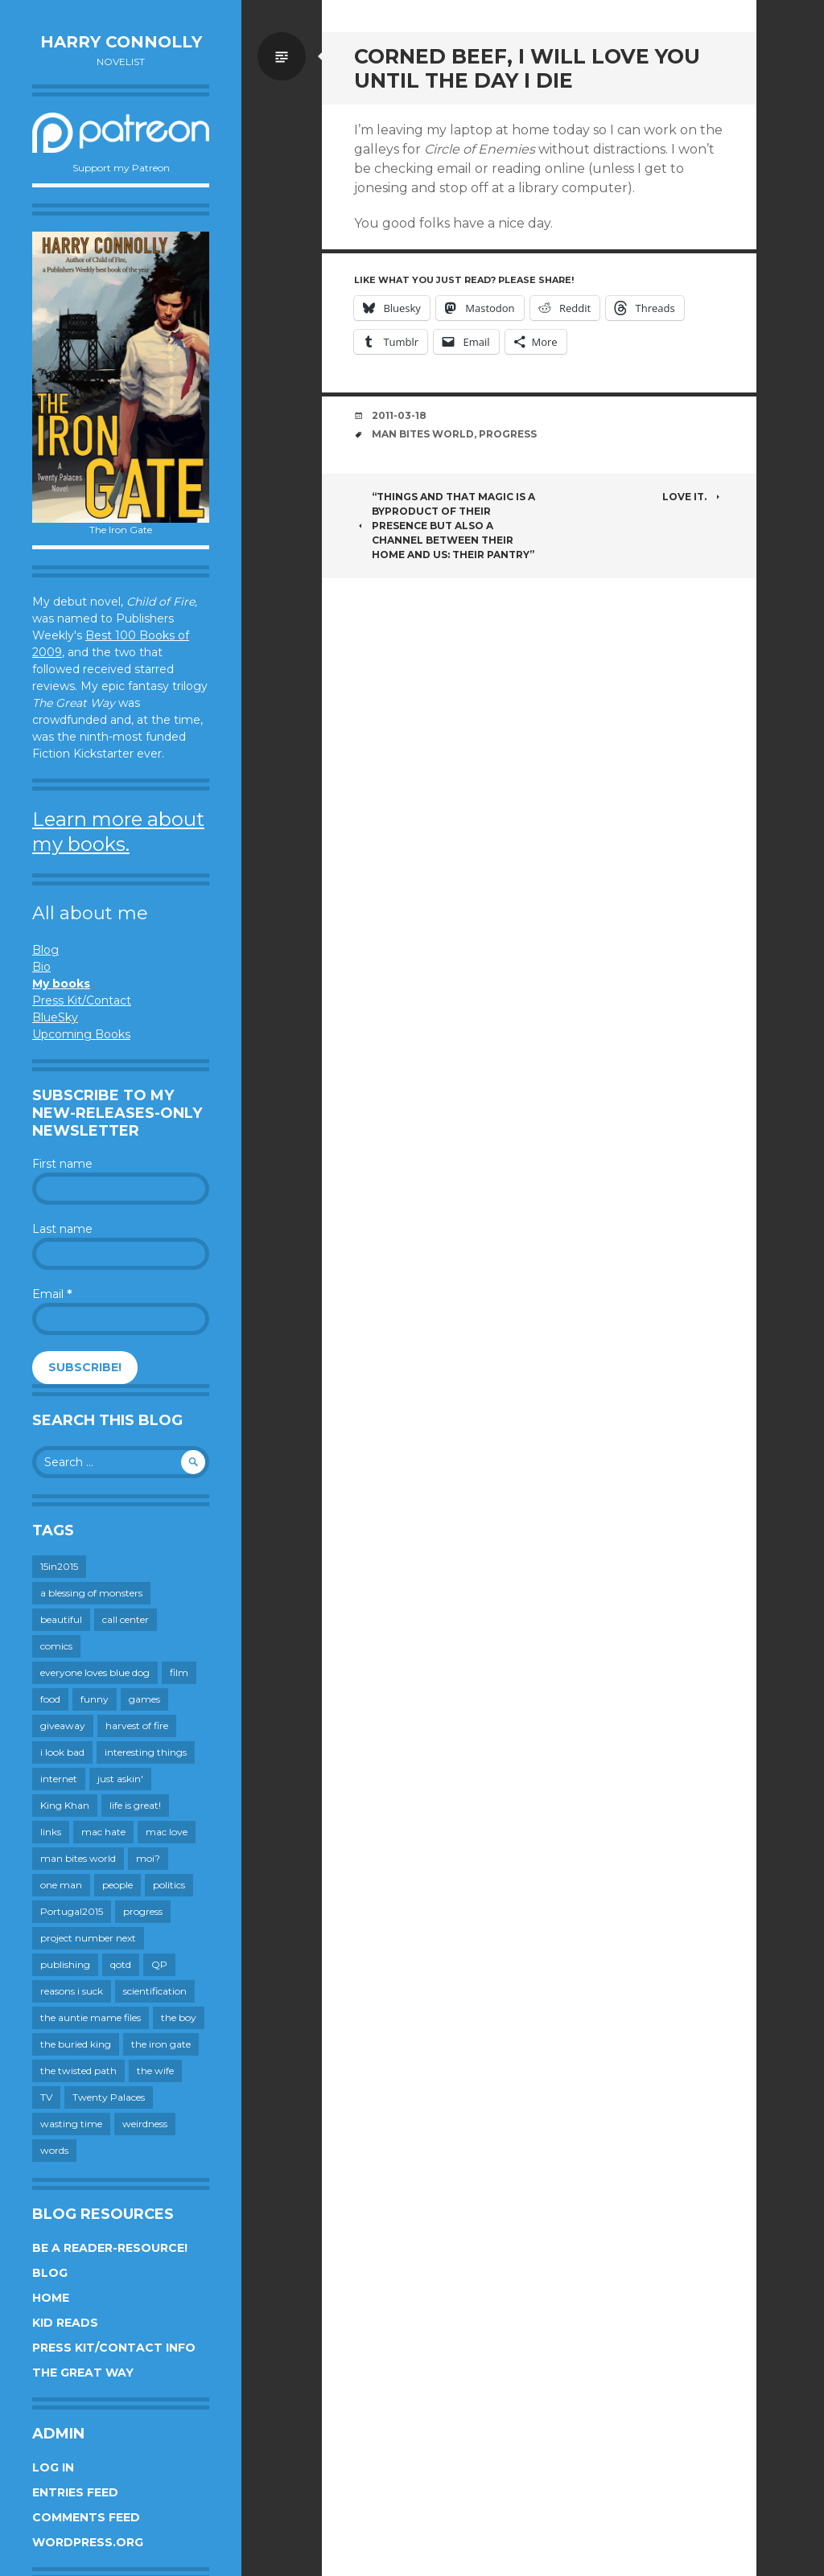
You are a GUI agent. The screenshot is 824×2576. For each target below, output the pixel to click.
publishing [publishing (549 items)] (65, 1964)
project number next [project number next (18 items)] (88, 1938)
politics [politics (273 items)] (169, 1885)
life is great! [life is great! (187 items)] (135, 1805)
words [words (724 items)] (54, 2150)
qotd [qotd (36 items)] (120, 1964)
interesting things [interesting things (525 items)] (146, 1752)
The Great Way (83, 2372)
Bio (41, 966)
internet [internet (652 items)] (58, 1779)
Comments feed (86, 2517)
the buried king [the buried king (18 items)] (75, 2044)
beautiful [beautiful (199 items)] (61, 1619)
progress (508, 434)
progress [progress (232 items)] (143, 1911)
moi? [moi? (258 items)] (148, 1858)
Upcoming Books (81, 1034)
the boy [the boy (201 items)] (178, 2017)
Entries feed (75, 2492)
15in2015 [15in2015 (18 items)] (59, 1566)
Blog (45, 950)
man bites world (423, 434)
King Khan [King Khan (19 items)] (64, 1805)
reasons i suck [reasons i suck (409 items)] (71, 1991)
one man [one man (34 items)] (61, 1885)
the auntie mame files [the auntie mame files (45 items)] (90, 2017)
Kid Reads (65, 2322)
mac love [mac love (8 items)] (166, 1832)
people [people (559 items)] (117, 1885)
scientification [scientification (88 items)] (155, 1991)
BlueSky (55, 1017)
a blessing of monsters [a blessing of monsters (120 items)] (91, 1593)
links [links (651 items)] (50, 1832)
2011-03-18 (399, 415)
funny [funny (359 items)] (94, 1699)
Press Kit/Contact (81, 1000)
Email (52, 1294)
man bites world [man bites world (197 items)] (78, 1858)
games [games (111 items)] (144, 1699)
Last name (62, 1229)
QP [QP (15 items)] (159, 1964)
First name (62, 1164)
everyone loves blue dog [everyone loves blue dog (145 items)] (95, 1672)
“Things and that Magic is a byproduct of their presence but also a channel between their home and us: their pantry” (444, 526)
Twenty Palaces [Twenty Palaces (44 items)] (108, 2097)
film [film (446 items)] (179, 1672)
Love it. (693, 497)
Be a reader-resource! (109, 2248)
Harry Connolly (121, 41)
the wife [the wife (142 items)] (155, 2070)
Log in (53, 2467)
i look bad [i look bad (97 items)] (62, 1752)
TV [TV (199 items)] (46, 2097)
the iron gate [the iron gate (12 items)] (161, 2044)
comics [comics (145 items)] (56, 1646)
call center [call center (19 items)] (125, 1619)
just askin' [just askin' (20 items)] (120, 1779)
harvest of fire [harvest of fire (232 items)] (136, 1725)
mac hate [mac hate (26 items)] (103, 1832)
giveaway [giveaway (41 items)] (62, 1725)
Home (50, 2297)
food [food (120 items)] (50, 1699)
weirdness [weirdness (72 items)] (144, 2124)
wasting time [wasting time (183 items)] (71, 2124)
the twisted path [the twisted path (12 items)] (78, 2070)
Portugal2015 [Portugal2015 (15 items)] (71, 1911)
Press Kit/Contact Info (114, 2347)
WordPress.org (87, 2542)
